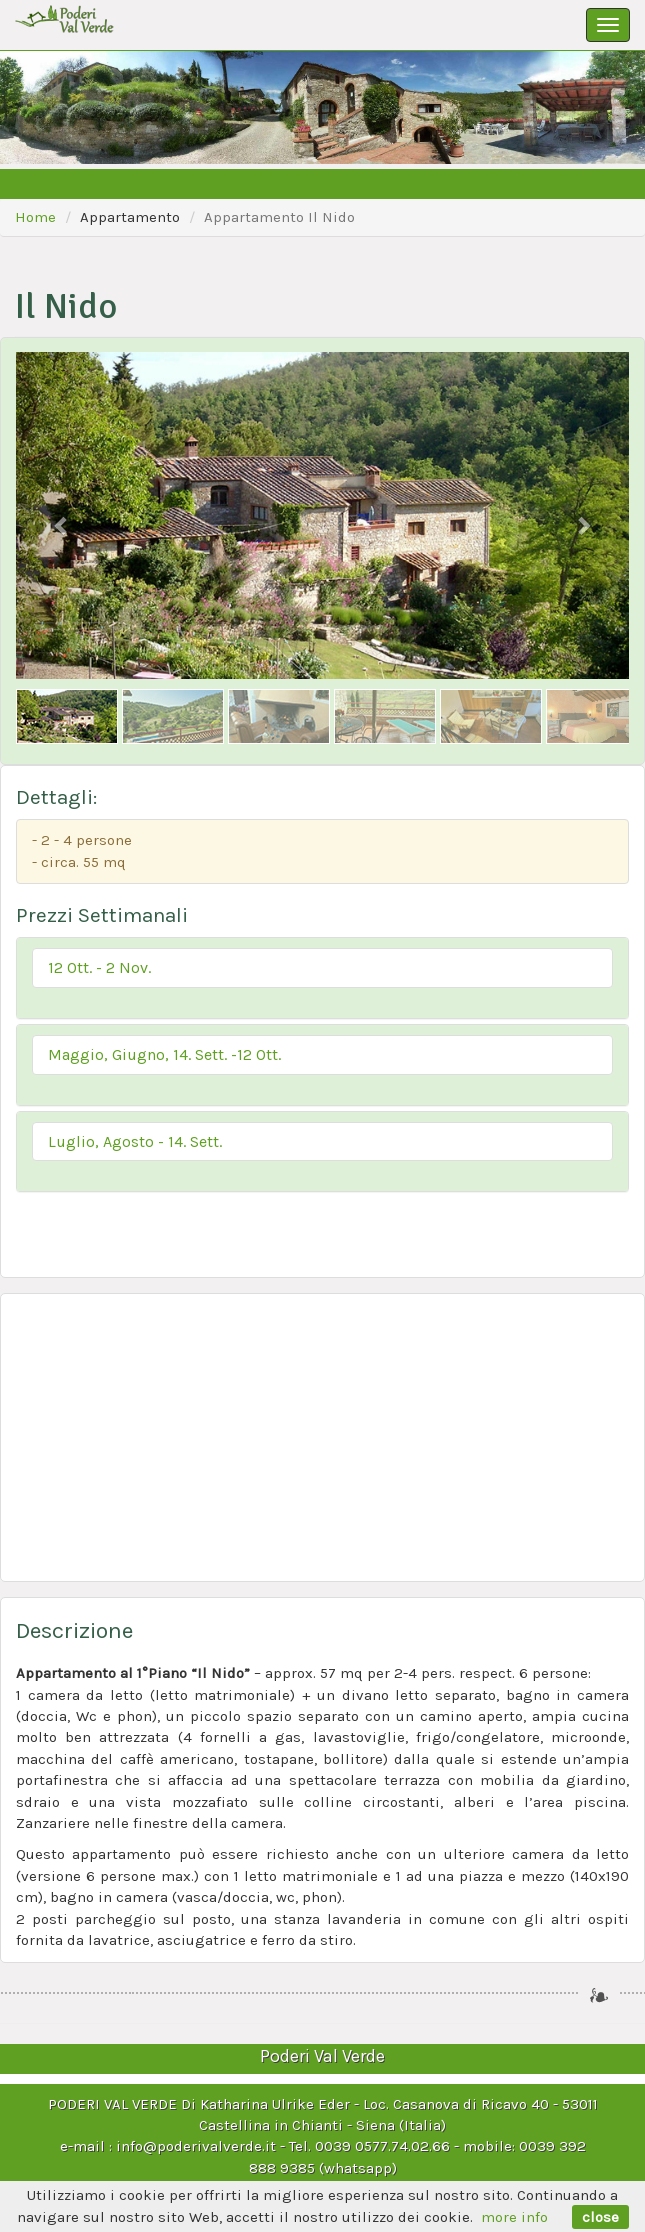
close (600, 2217)
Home (35, 217)
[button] (322, 968)
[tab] (322, 978)
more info (514, 2217)
